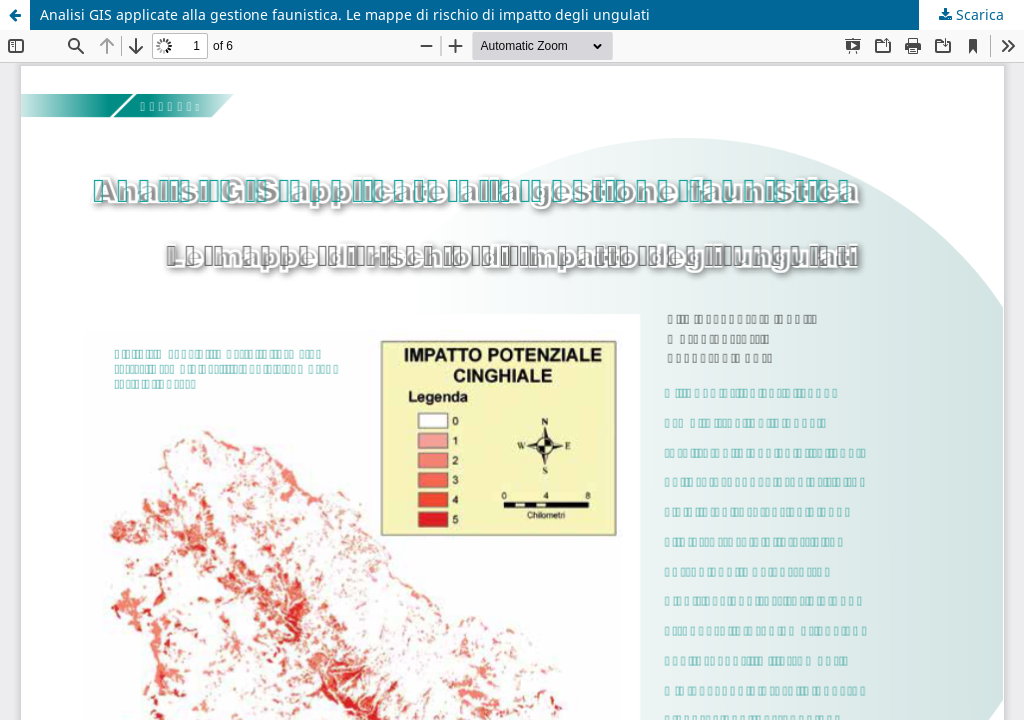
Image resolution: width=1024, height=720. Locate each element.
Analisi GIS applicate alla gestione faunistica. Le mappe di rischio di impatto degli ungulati (345, 14)
